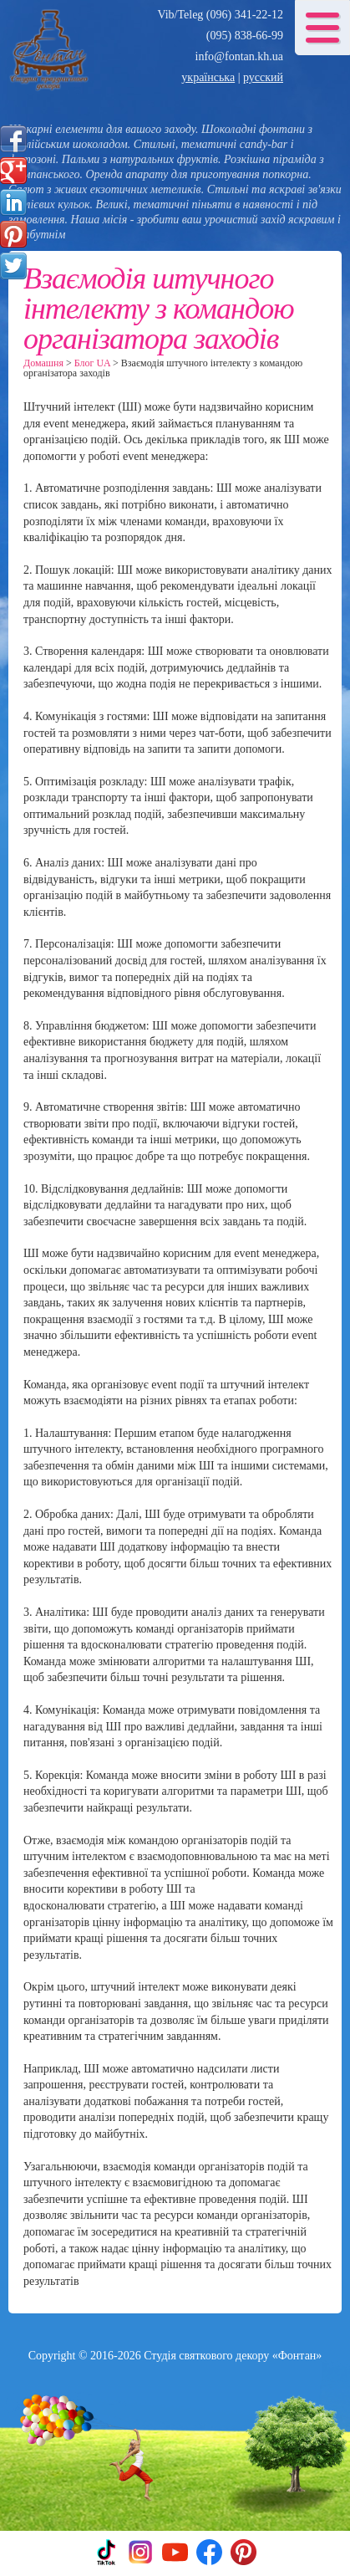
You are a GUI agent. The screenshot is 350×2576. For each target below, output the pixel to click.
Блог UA (92, 363)
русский (263, 77)
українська (208, 77)
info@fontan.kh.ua (239, 56)
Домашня (43, 363)
